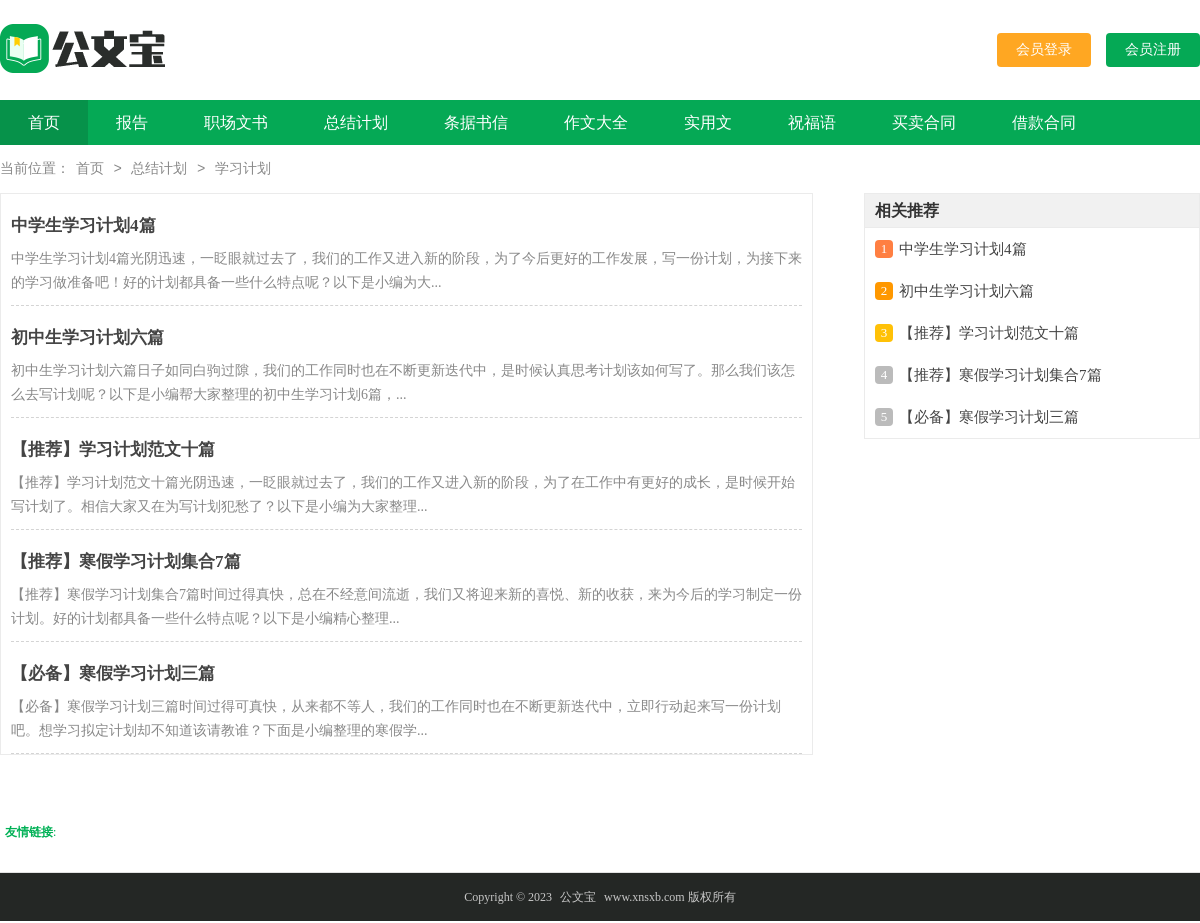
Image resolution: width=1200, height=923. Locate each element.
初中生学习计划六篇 (966, 293)
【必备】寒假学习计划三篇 (989, 419)
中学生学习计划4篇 (963, 251)
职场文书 (236, 122)
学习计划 (243, 170)
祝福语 (812, 122)
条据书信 (476, 122)
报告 (132, 122)
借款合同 (1044, 122)
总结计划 (356, 122)
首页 (44, 122)
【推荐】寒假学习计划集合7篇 (1000, 377)
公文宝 (578, 899)
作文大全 (596, 122)
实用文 (708, 122)
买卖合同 (924, 122)
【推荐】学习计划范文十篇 (989, 335)
